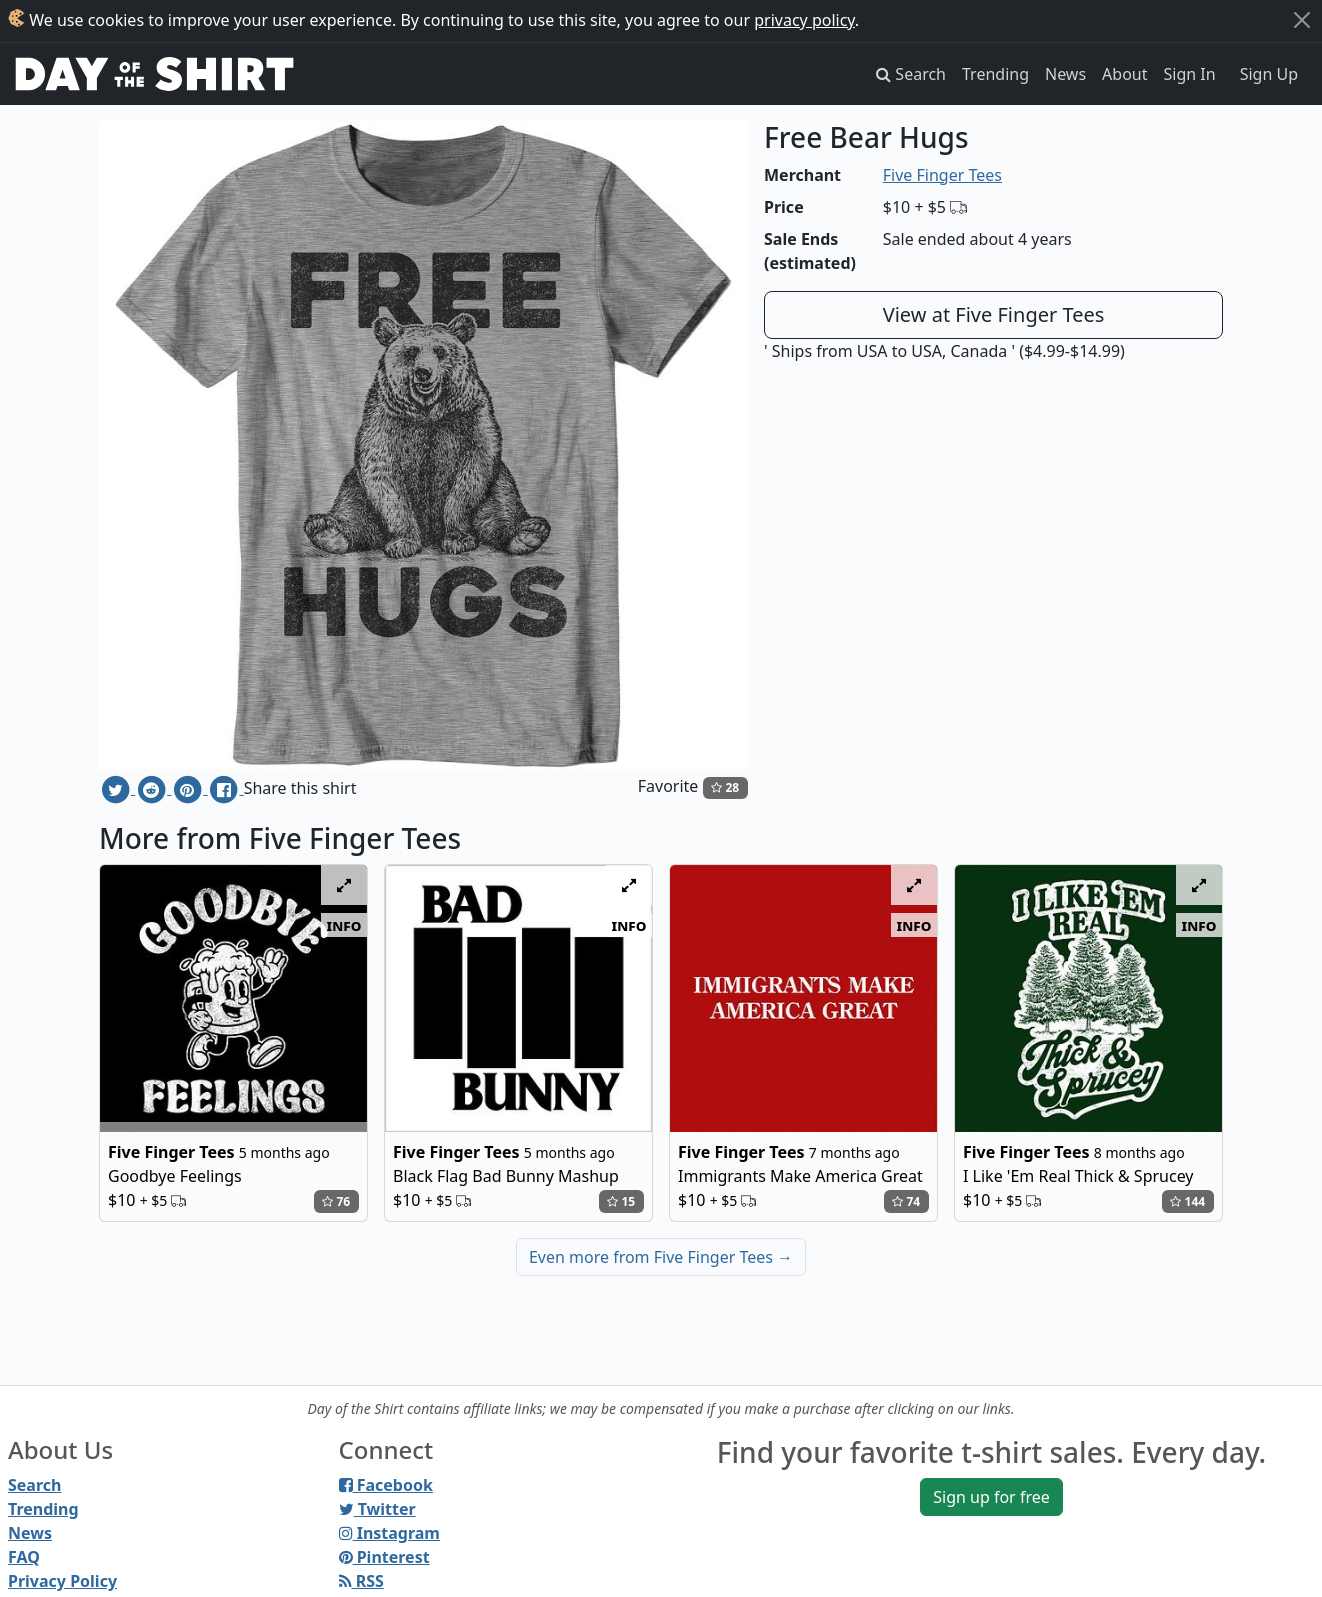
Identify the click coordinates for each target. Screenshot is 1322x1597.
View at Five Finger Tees (994, 314)
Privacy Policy (62, 1581)
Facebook (386, 1485)
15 (621, 1201)
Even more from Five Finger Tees (661, 1257)
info (344, 925)
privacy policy (804, 20)
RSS (361, 1581)
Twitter (377, 1509)
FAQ (24, 1557)
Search (34, 1485)
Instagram (389, 1533)
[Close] (1302, 20)
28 (725, 787)
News (1065, 74)
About (1124, 74)
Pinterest (384, 1557)
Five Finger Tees (942, 175)
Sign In (1190, 74)
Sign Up (1269, 74)
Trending (995, 74)
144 (1187, 1201)
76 (336, 1201)
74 (906, 1201)
